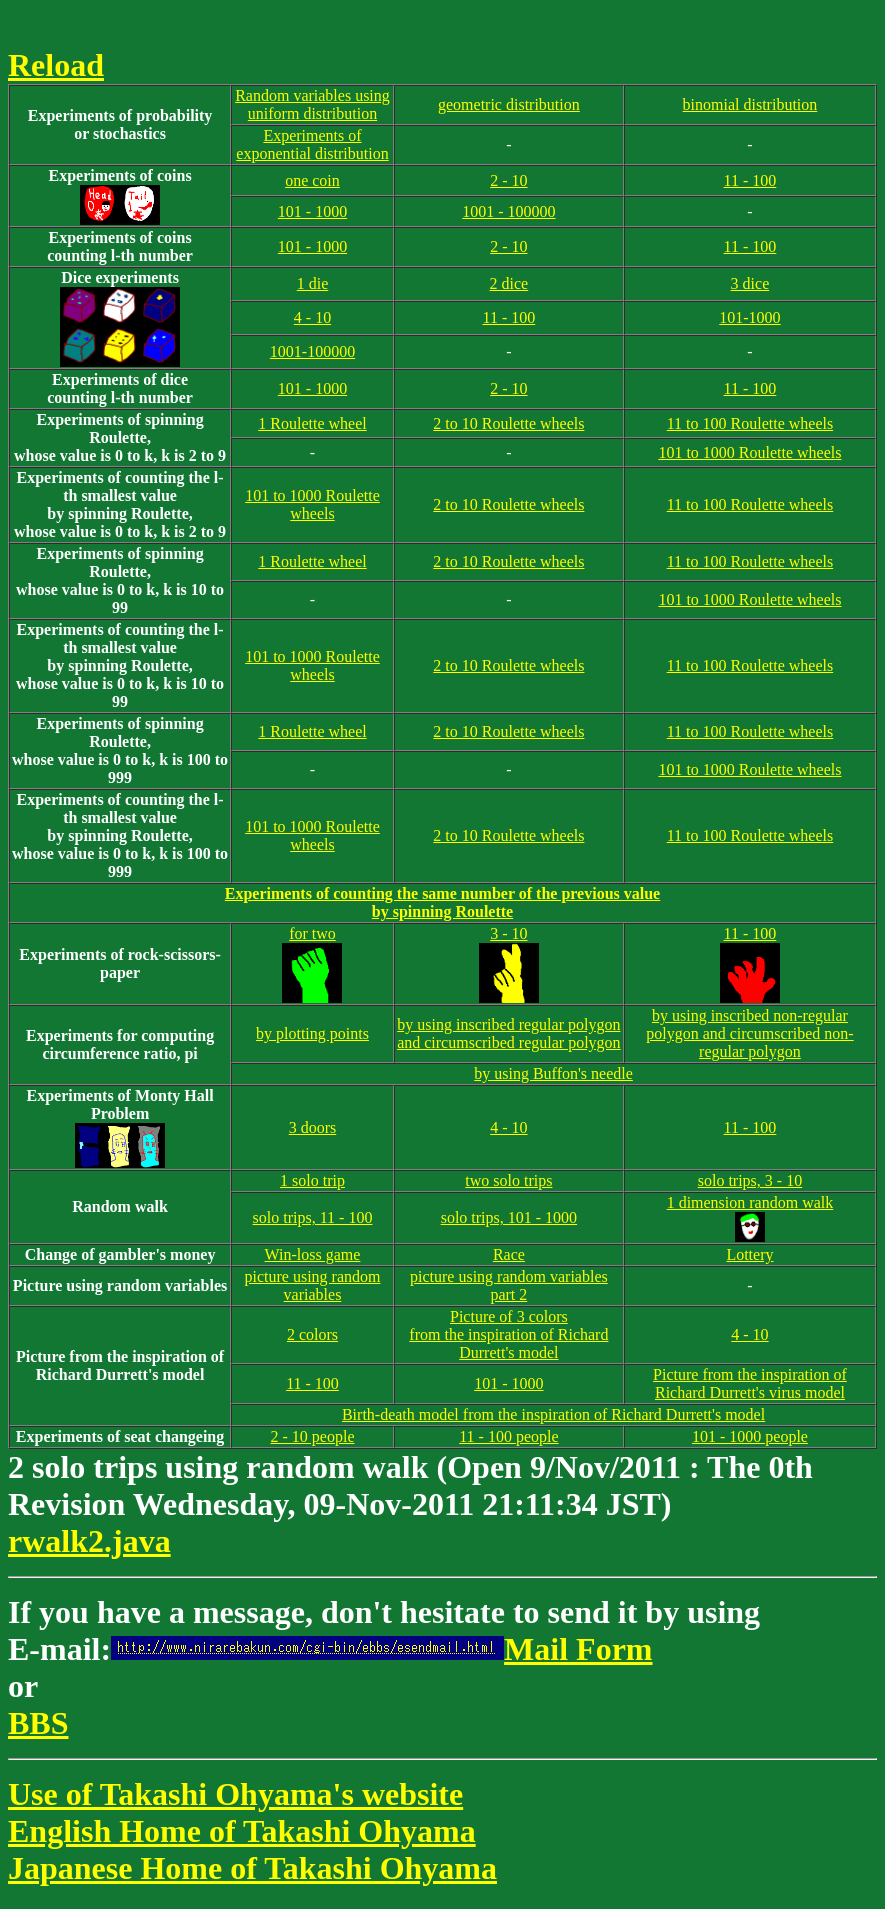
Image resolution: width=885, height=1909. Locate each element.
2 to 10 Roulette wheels (508, 423)
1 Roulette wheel (312, 423)
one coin (312, 180)
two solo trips (508, 1180)
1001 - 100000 (508, 211)
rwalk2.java (89, 1541)
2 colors (312, 1334)
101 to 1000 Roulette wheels (749, 452)
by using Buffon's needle (553, 1073)
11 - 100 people (508, 1436)
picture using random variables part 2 (509, 1285)
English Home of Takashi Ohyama (242, 1831)
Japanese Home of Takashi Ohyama (252, 1868)
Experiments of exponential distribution (312, 144)
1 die (313, 283)
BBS (38, 1723)
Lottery (749, 1254)
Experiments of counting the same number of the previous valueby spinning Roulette (442, 902)
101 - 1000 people (750, 1436)
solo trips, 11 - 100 (313, 1217)
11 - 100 (750, 180)
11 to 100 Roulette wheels (750, 423)
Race (509, 1254)
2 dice (509, 283)
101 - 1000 (312, 211)
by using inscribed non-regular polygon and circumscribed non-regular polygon (750, 1033)
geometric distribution (509, 104)
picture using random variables (313, 1285)
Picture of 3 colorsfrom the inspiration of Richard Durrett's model (508, 1334)
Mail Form (381, 1649)
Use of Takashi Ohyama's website (235, 1794)
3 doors (313, 1127)
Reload (56, 65)
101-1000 (749, 317)
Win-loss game (313, 1254)
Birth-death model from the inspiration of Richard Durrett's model (553, 1414)
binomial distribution (750, 104)
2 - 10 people (313, 1436)
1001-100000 (312, 351)
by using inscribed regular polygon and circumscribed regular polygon (508, 1033)
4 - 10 (312, 317)
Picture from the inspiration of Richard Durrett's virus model (750, 1383)
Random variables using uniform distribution (312, 104)
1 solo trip (312, 1180)
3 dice (750, 283)
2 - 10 (508, 180)
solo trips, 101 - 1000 (509, 1217)
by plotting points (312, 1033)
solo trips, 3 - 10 (750, 1180)
